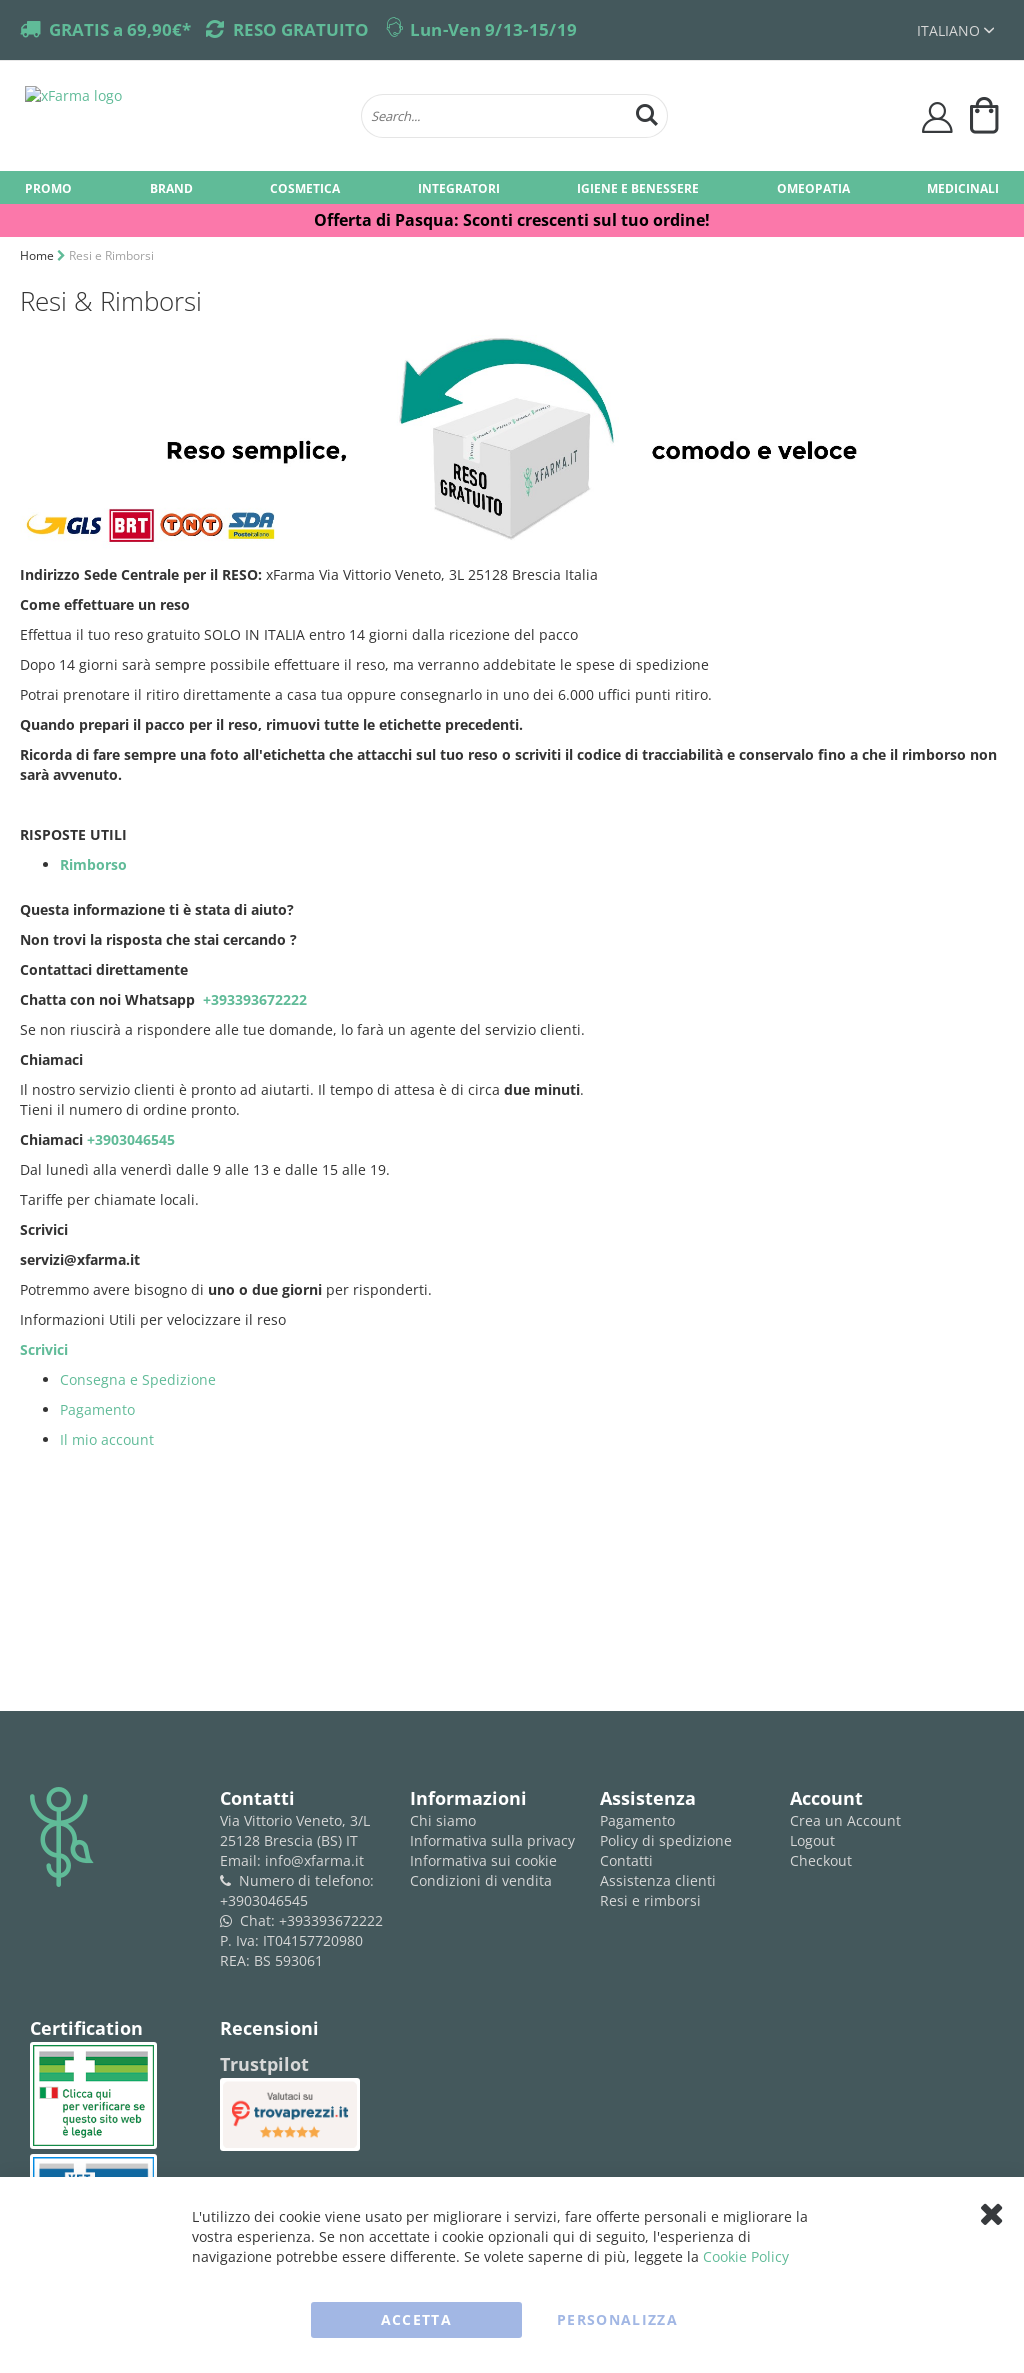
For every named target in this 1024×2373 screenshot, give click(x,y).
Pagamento (97, 1409)
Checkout (821, 1860)
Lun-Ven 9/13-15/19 (493, 29)
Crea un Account (845, 1820)
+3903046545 (133, 1139)
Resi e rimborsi (650, 1900)
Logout (812, 1840)
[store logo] (183, 116)
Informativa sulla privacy (492, 1840)
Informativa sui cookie (483, 1860)
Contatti (626, 1860)
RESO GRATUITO (301, 29)
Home (38, 255)
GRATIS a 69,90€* (120, 29)
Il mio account (107, 1439)
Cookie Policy (746, 2256)
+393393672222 (253, 999)
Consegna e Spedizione (138, 1379)
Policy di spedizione (666, 1840)
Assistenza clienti (658, 1880)
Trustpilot (264, 2064)
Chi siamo (443, 1820)
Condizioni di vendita (481, 1880)
